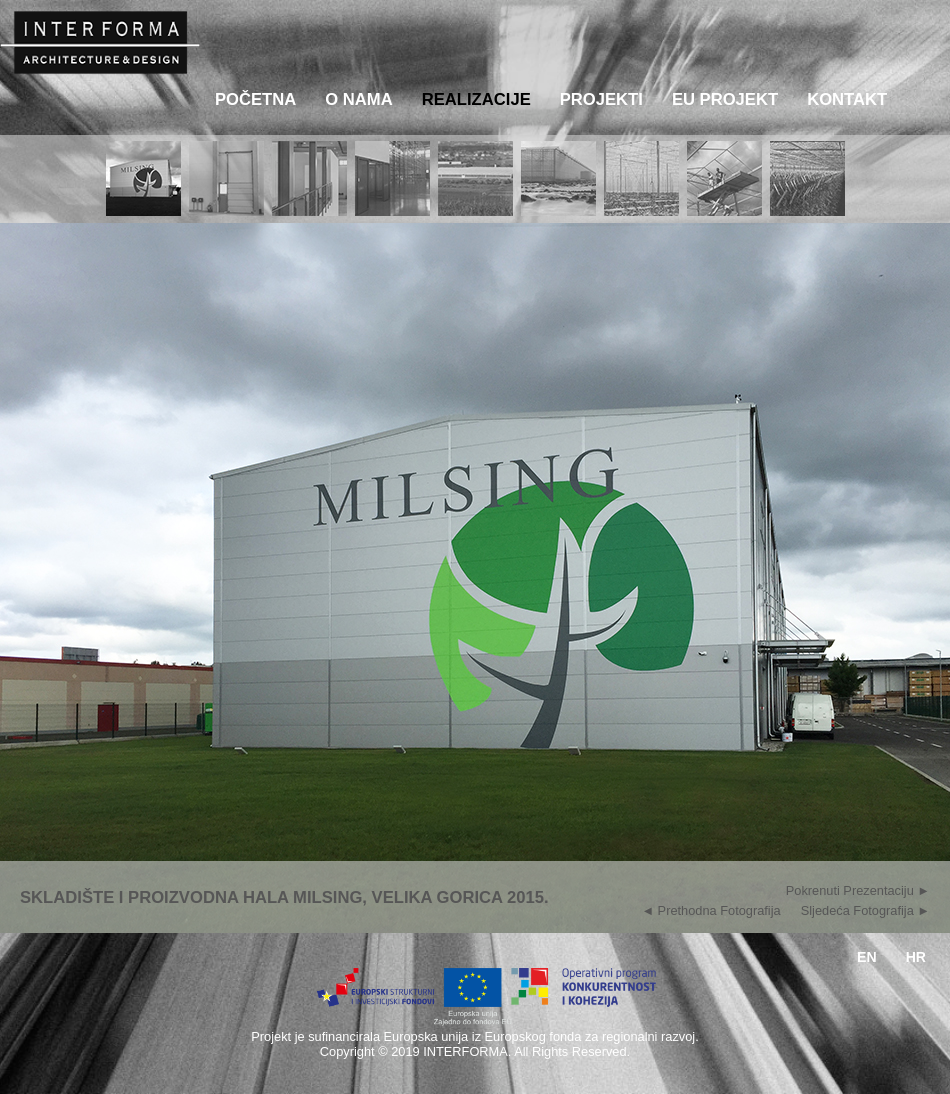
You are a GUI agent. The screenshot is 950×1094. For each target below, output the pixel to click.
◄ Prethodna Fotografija (710, 908)
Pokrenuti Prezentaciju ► (858, 888)
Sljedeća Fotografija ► (865, 908)
